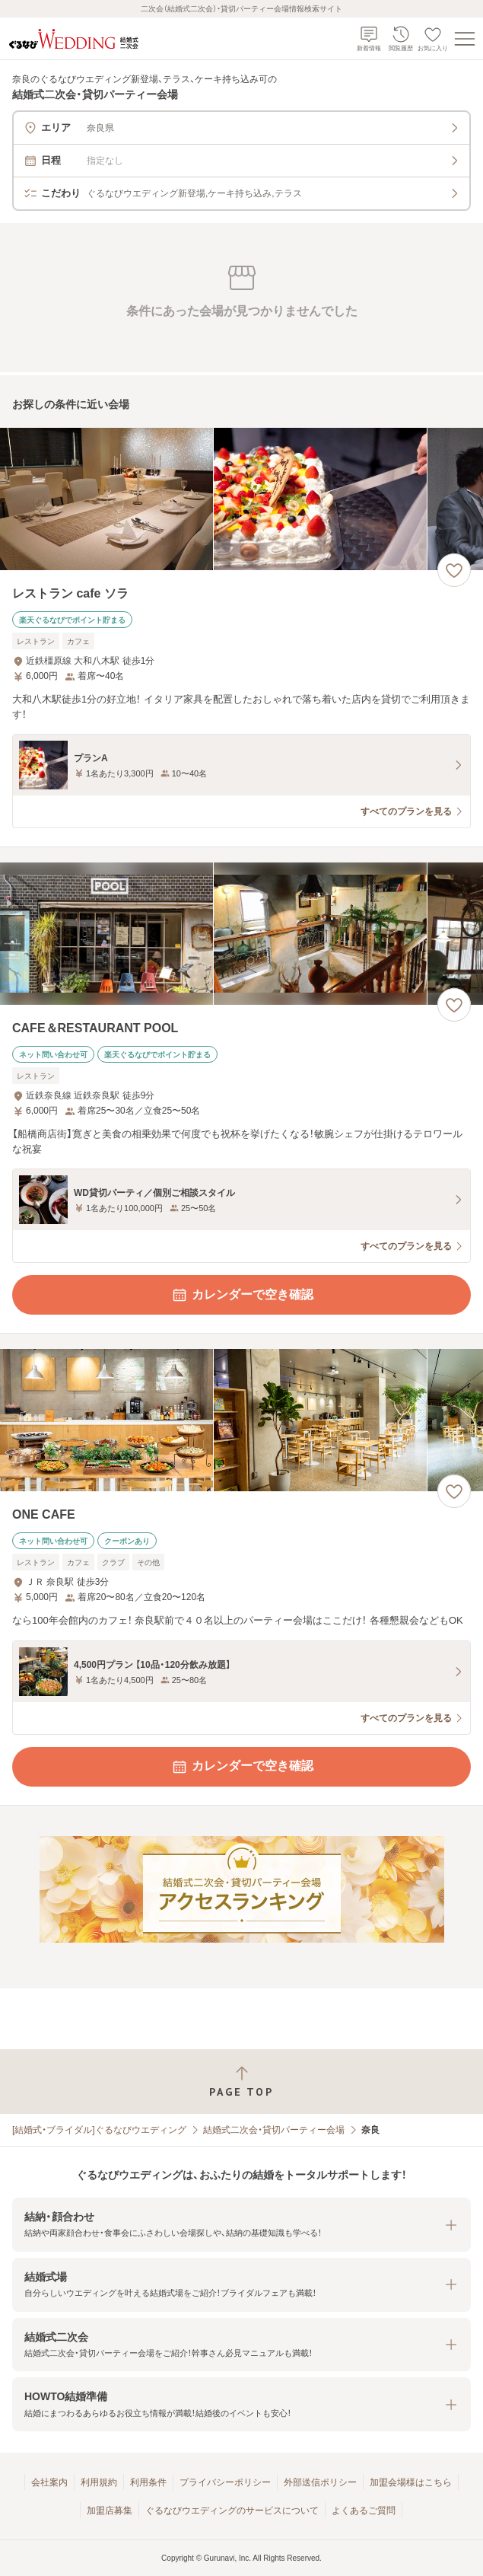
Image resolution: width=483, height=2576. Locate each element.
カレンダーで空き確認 (241, 1295)
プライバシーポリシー (225, 2482)
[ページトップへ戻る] (241, 2081)
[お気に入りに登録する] (454, 570)
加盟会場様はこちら (411, 2482)
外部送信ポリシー (320, 2482)
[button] (241, 2225)
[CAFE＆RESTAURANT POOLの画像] (241, 933)
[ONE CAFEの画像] (241, 1420)
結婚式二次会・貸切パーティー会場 (274, 2130)
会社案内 (49, 2482)
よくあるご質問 (364, 2510)
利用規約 (99, 2482)
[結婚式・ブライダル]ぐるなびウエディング (99, 2130)
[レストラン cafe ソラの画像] (241, 499)
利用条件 (148, 2482)
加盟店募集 (109, 2510)
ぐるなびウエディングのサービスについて (232, 2510)
